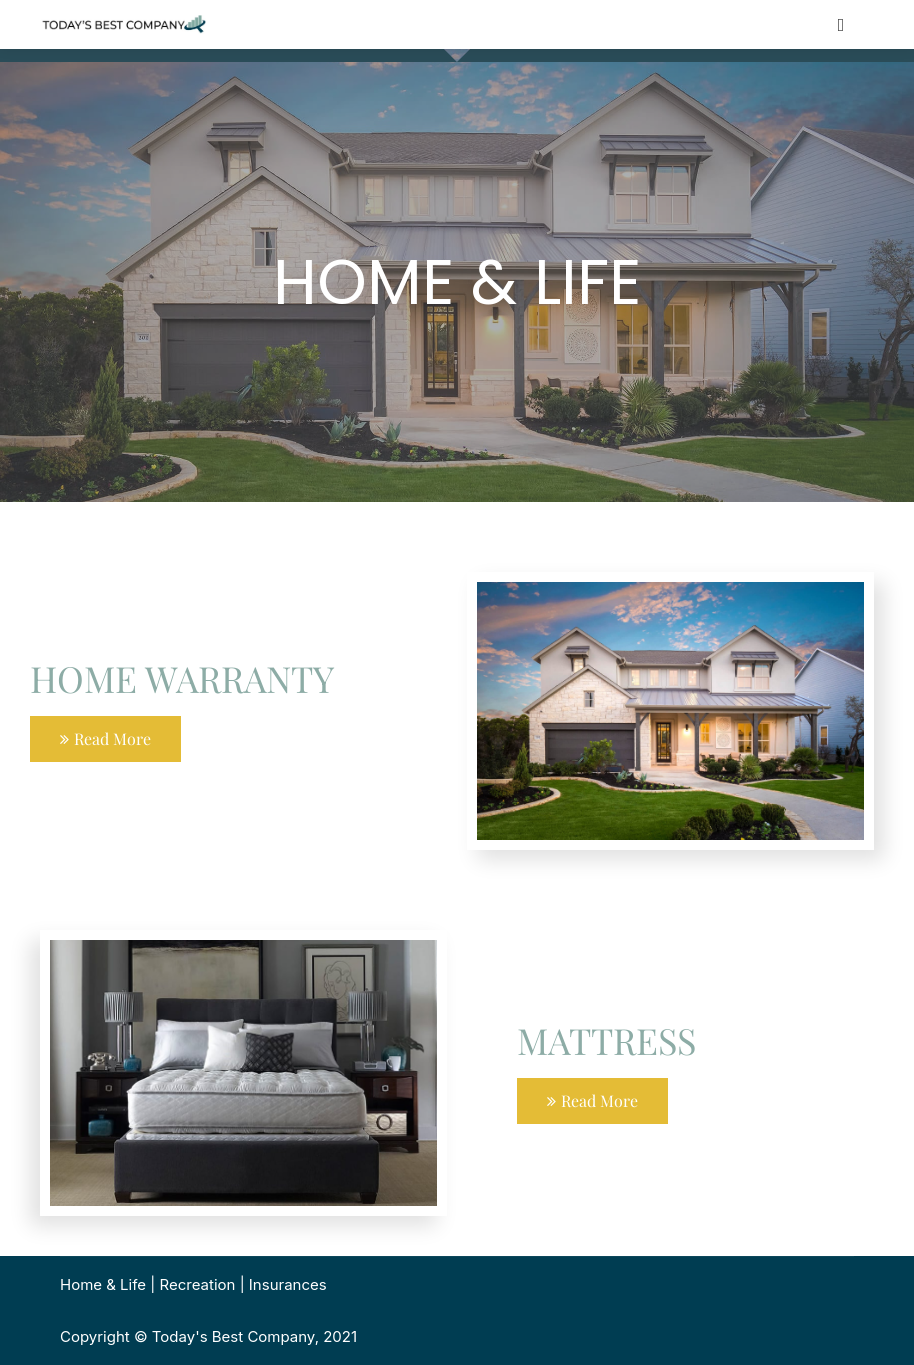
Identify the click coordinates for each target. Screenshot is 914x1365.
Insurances (288, 1284)
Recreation (198, 1284)
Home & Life (103, 1284)
